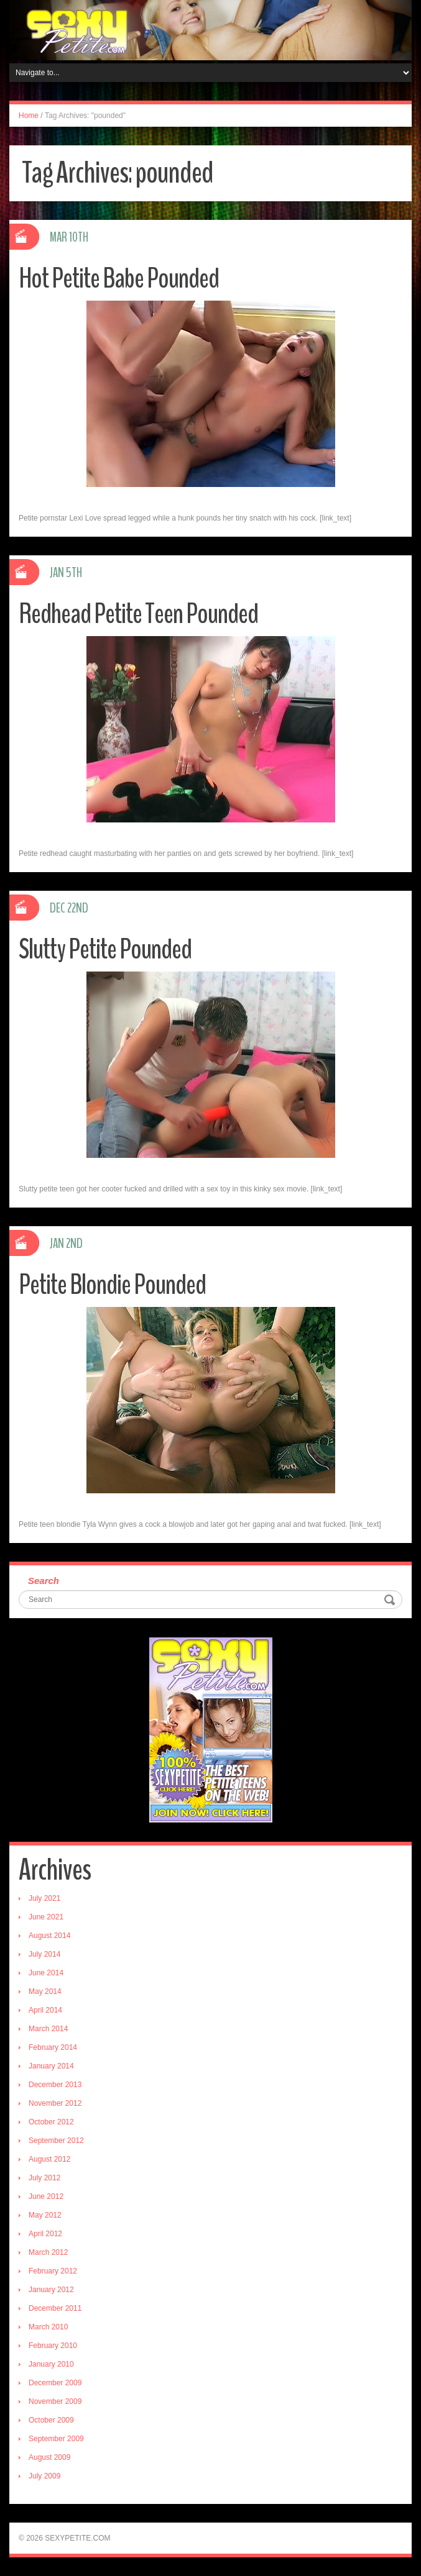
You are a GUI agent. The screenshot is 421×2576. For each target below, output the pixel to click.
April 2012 (45, 2233)
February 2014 (53, 2047)
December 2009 (55, 2382)
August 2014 (49, 1935)
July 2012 (44, 2177)
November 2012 (55, 2103)
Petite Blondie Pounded (112, 1285)
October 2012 (51, 2122)
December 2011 (55, 2308)
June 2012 (46, 2196)
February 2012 (53, 2271)
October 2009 (51, 2420)
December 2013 (55, 2084)
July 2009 (44, 2476)
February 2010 (53, 2345)
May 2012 (45, 2215)
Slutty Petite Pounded (105, 949)
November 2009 (55, 2401)
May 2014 (45, 1991)
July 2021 (44, 1898)
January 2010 (51, 2364)
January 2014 (51, 2066)
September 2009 (56, 2438)
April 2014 (45, 2010)
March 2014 (48, 2028)
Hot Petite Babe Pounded (119, 279)
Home (29, 115)
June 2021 (46, 1917)
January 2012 (51, 2289)
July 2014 (44, 1954)
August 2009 (49, 2457)
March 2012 (48, 2252)
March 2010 (48, 2327)
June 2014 (46, 1972)
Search (43, 1580)
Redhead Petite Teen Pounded (138, 614)
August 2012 (49, 2159)
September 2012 (56, 2140)
